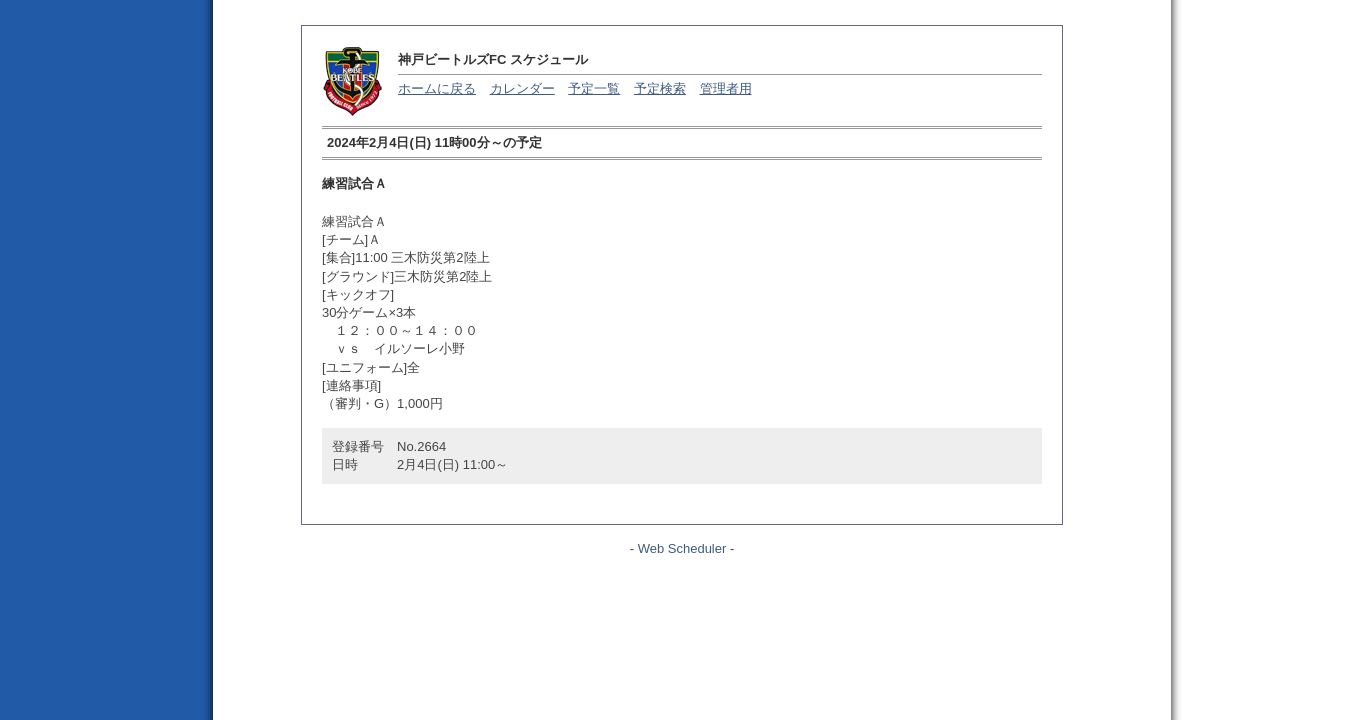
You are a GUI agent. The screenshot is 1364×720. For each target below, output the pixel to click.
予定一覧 (594, 88)
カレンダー (522, 88)
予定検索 (660, 88)
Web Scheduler (682, 548)
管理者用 (726, 88)
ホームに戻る (437, 88)
